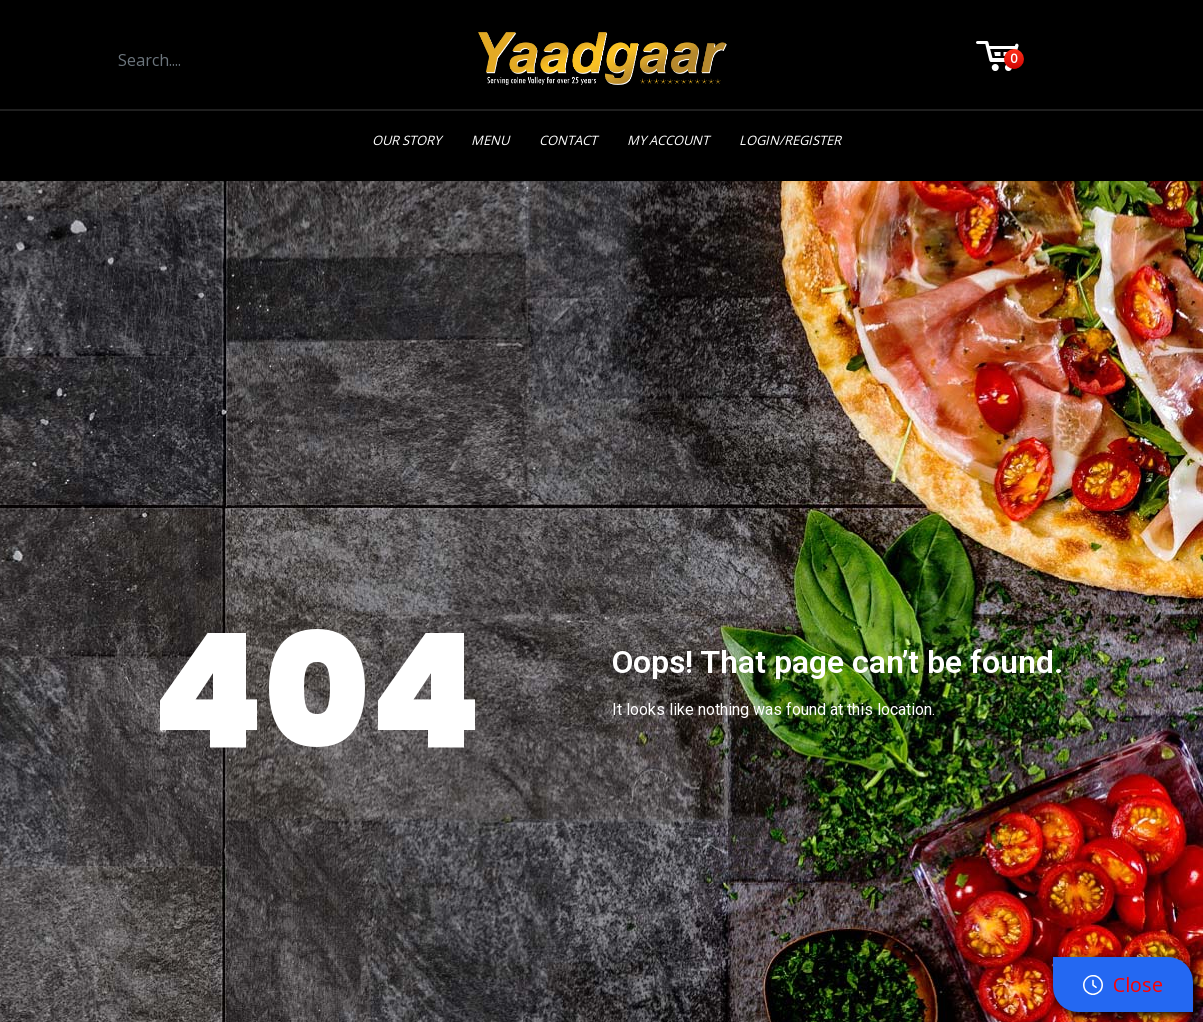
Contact (568, 140)
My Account (668, 140)
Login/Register (790, 140)
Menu (490, 140)
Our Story (406, 140)
